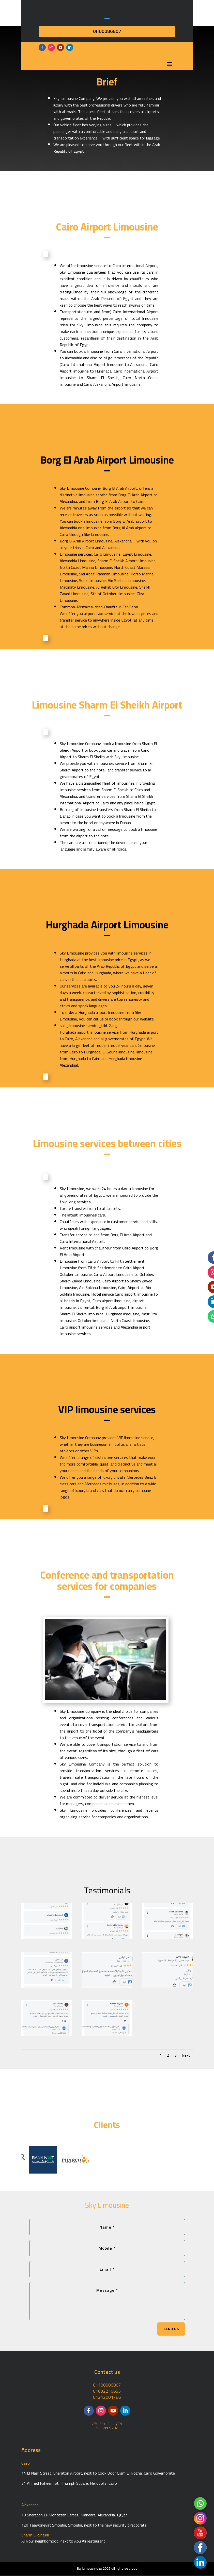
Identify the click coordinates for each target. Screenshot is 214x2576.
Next (186, 2055)
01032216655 (107, 2391)
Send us (171, 2328)
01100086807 (107, 31)
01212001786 (107, 2397)
